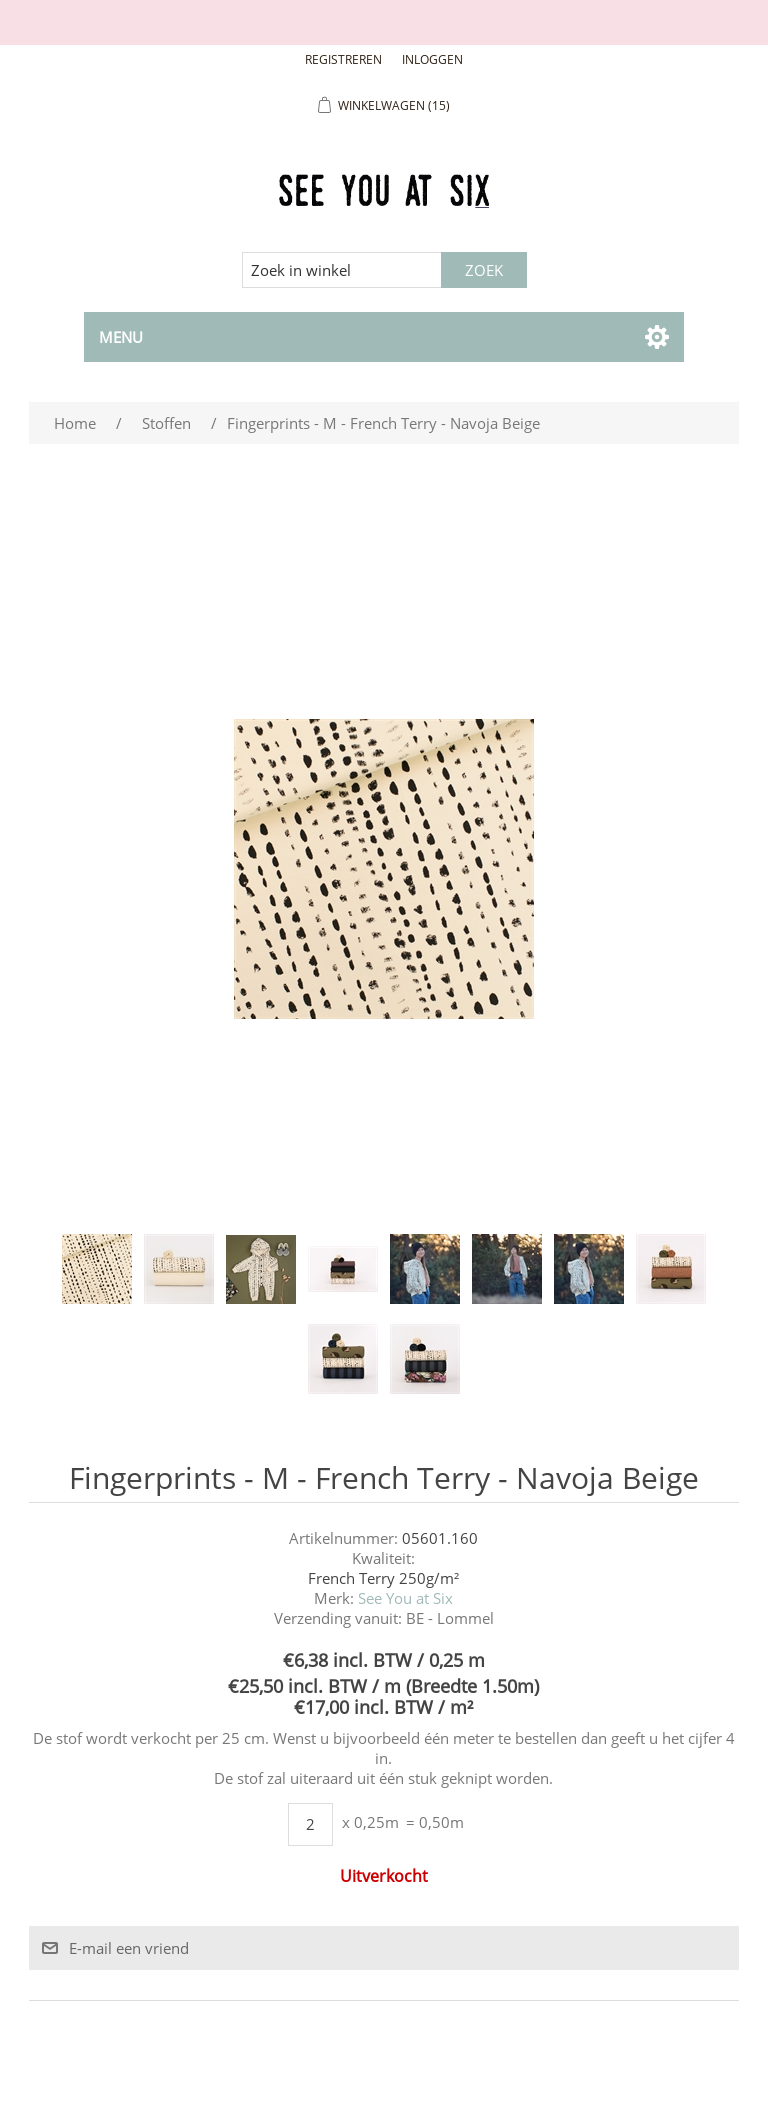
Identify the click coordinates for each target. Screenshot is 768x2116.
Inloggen (432, 59)
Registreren (343, 59)
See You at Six (405, 1598)
